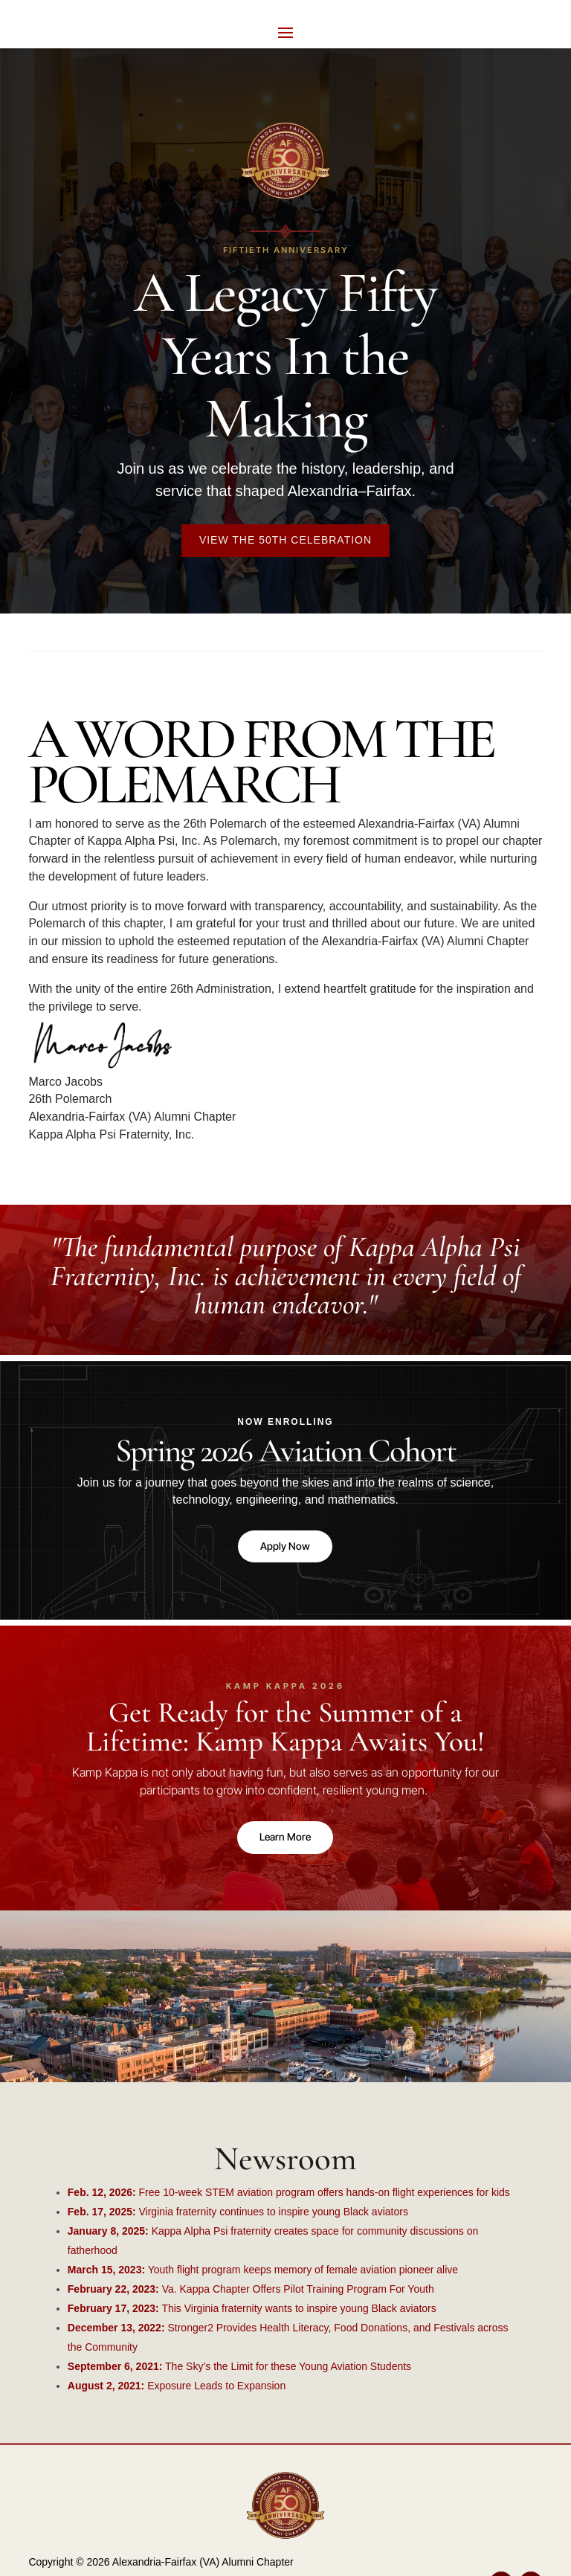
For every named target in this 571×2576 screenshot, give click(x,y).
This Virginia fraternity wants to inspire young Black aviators (252, 2312)
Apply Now (285, 1547)
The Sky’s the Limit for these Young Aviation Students (239, 2370)
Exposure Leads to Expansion (177, 2389)
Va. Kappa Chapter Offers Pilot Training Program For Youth (251, 2293)
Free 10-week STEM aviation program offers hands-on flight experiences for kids (289, 2196)
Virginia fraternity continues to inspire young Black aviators (238, 2215)
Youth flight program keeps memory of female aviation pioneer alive (263, 2273)
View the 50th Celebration (285, 540)
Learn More (285, 1840)
